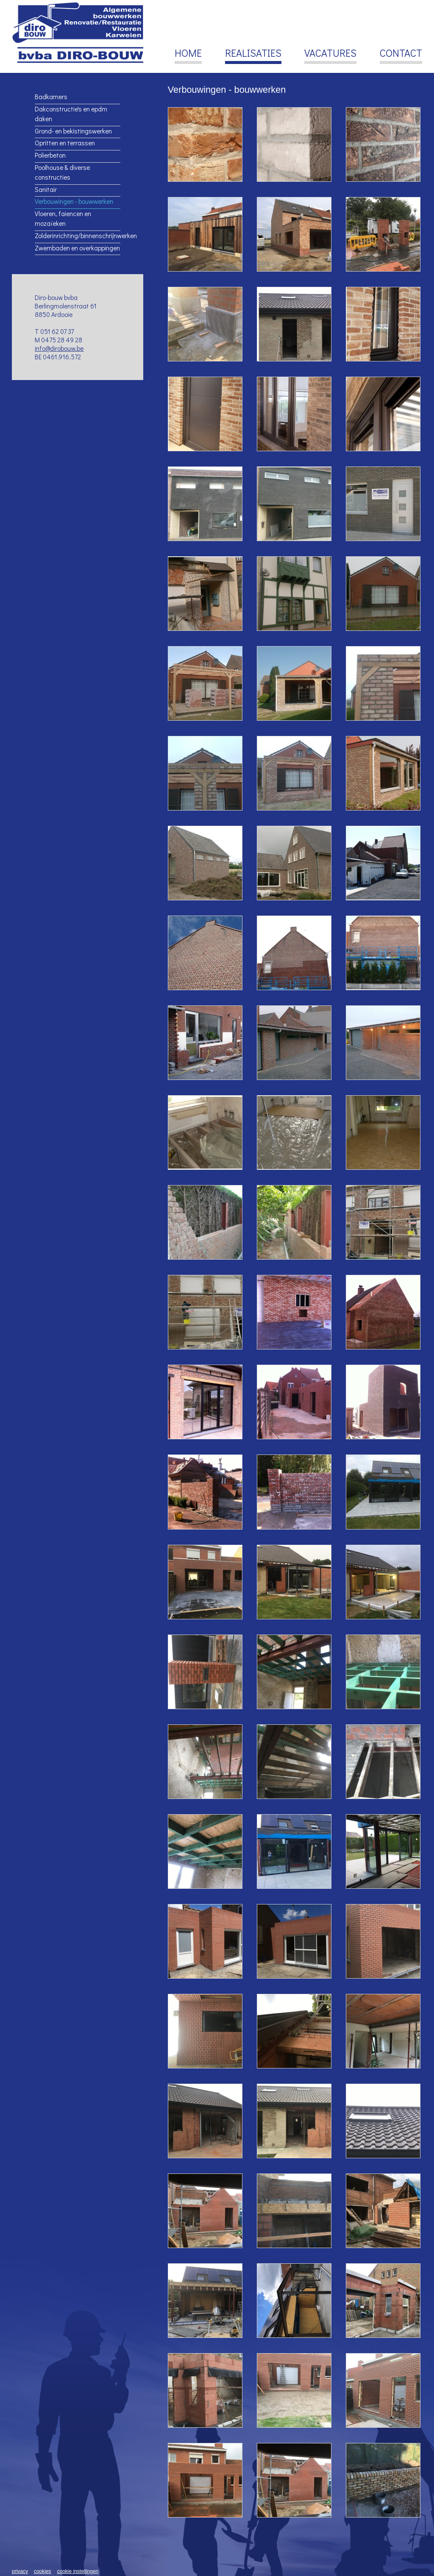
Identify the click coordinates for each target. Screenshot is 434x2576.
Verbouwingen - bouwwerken (74, 201)
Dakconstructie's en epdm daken (71, 114)
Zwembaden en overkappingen (77, 248)
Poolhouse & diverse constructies (62, 172)
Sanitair (46, 189)
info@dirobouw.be (59, 348)
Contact (401, 53)
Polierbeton (50, 155)
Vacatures (330, 53)
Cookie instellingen (77, 2571)
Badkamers (51, 96)
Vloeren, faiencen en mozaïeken (63, 218)
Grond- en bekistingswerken (73, 131)
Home (188, 53)
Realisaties (253, 53)
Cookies (42, 2571)
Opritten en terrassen (65, 143)
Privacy (20, 2571)
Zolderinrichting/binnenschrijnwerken (77, 235)
